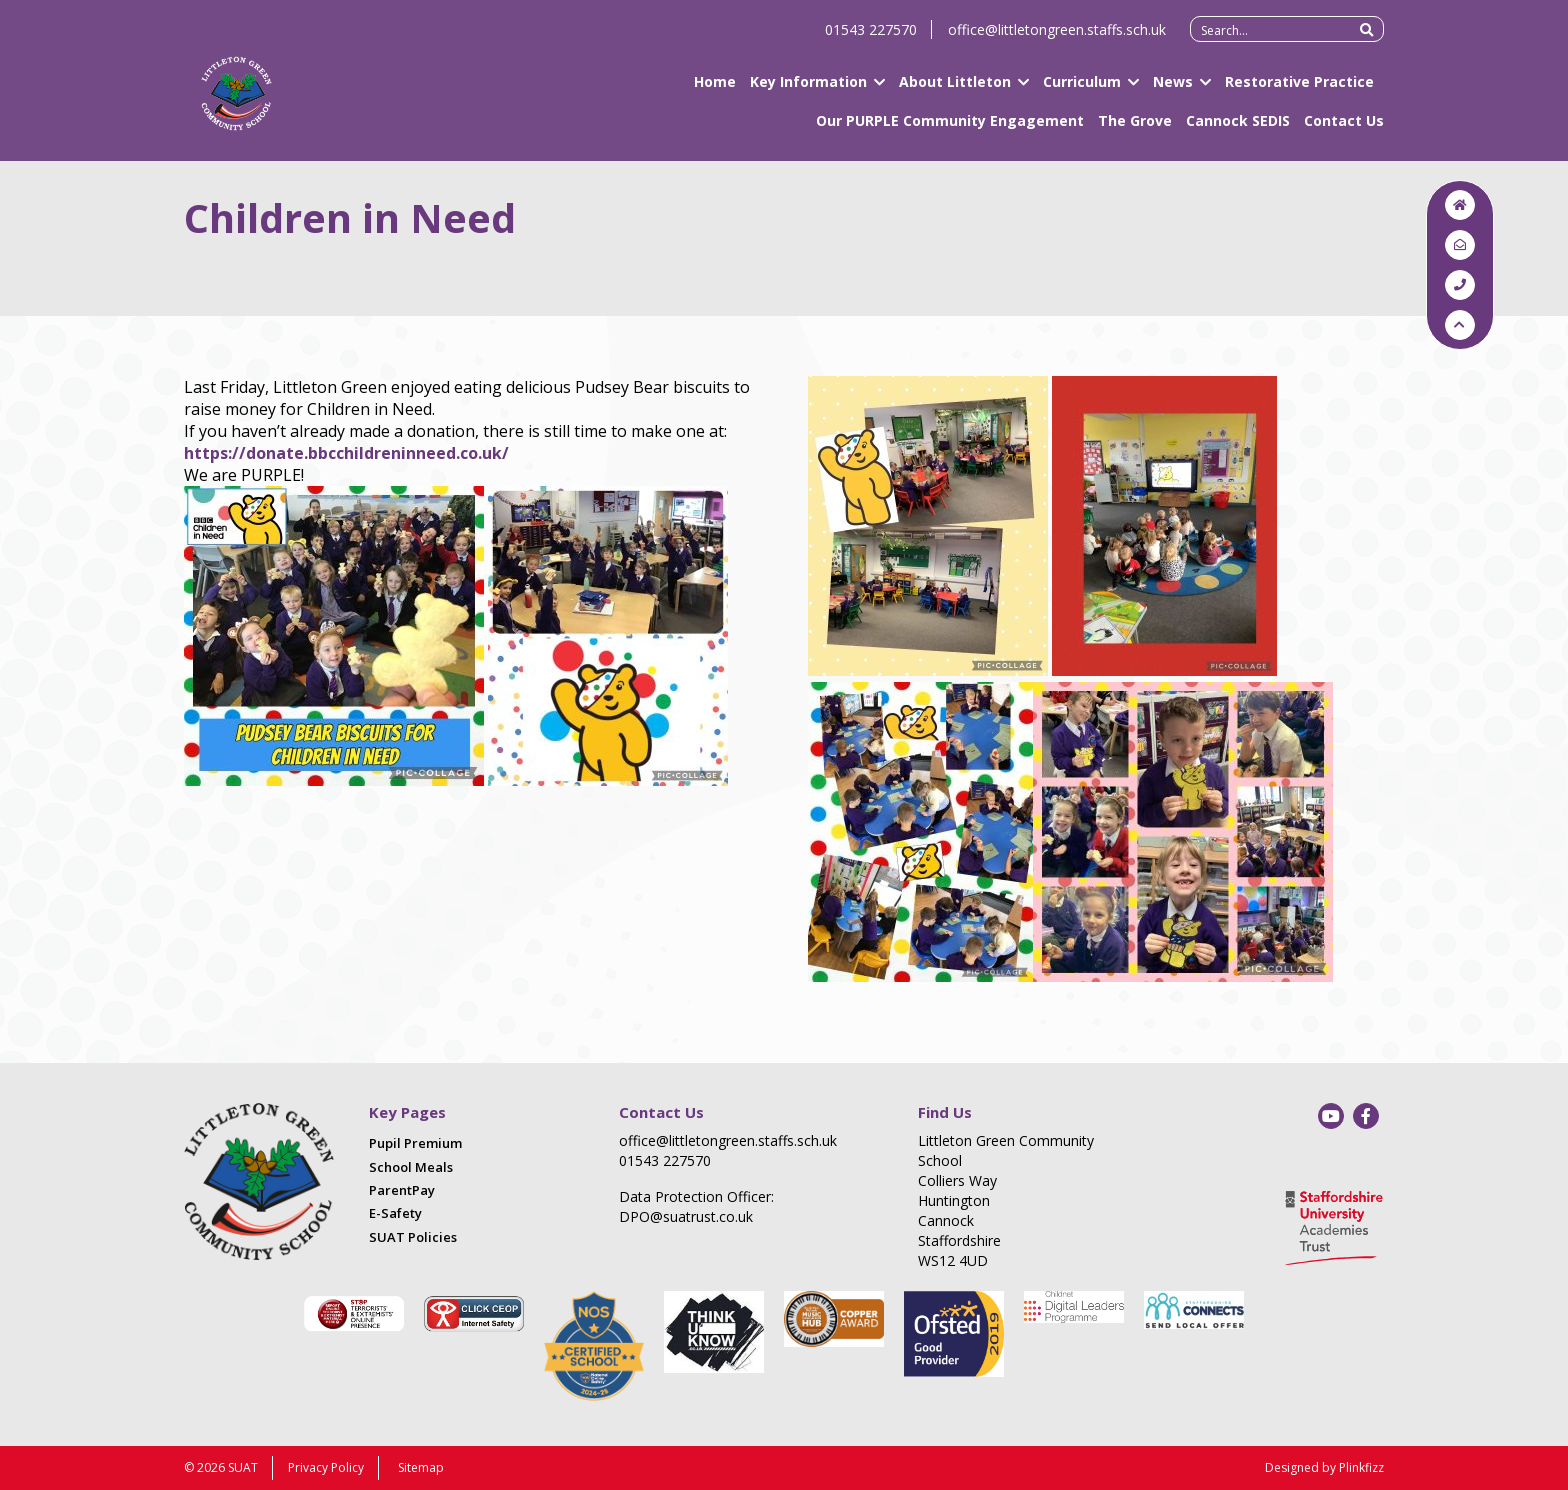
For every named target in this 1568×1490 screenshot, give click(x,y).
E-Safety (395, 1213)
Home (715, 90)
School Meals (411, 1167)
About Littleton (955, 90)
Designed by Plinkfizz (1324, 1467)
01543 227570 (871, 38)
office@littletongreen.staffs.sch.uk (1057, 38)
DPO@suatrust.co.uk (686, 1216)
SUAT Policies (413, 1237)
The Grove (1135, 129)
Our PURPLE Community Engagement (950, 129)
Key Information (808, 90)
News (1173, 90)
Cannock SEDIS (1238, 129)
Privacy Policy (326, 1467)
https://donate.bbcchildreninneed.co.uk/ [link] (346, 453)
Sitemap (421, 1467)
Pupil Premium (415, 1143)
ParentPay (402, 1190)
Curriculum (1082, 90)
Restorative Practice (1299, 90)
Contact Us (1344, 129)
